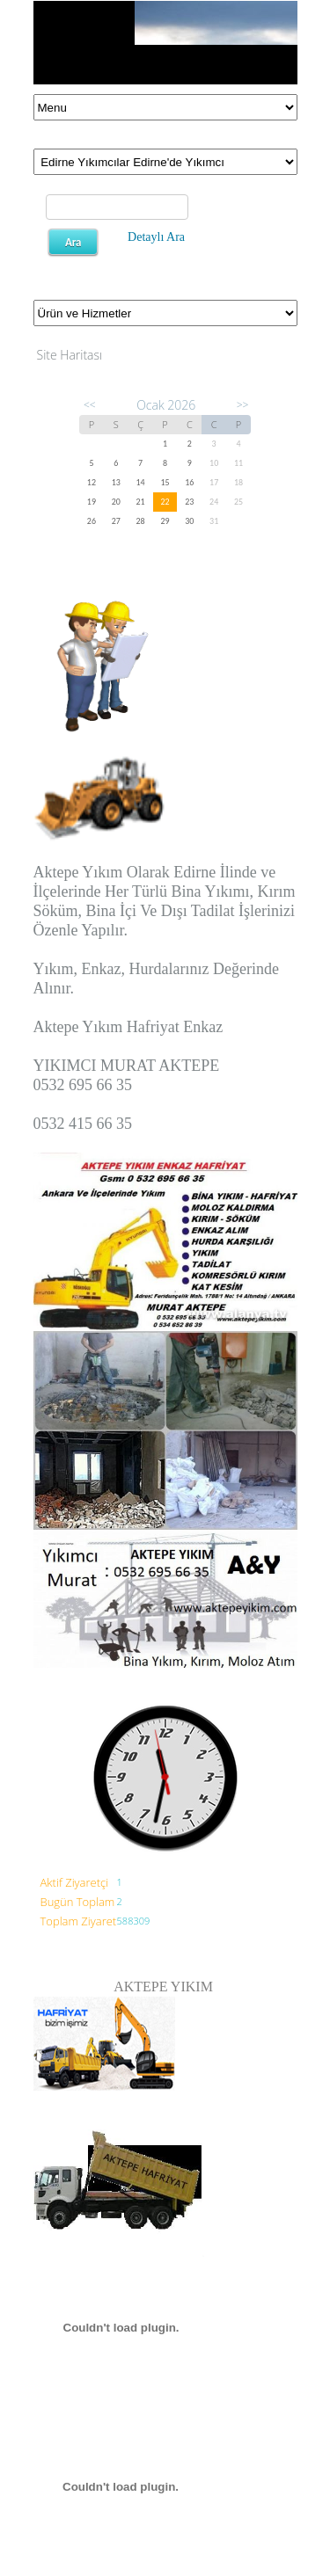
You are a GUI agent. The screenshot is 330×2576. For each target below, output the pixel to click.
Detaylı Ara (156, 237)
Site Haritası (70, 354)
